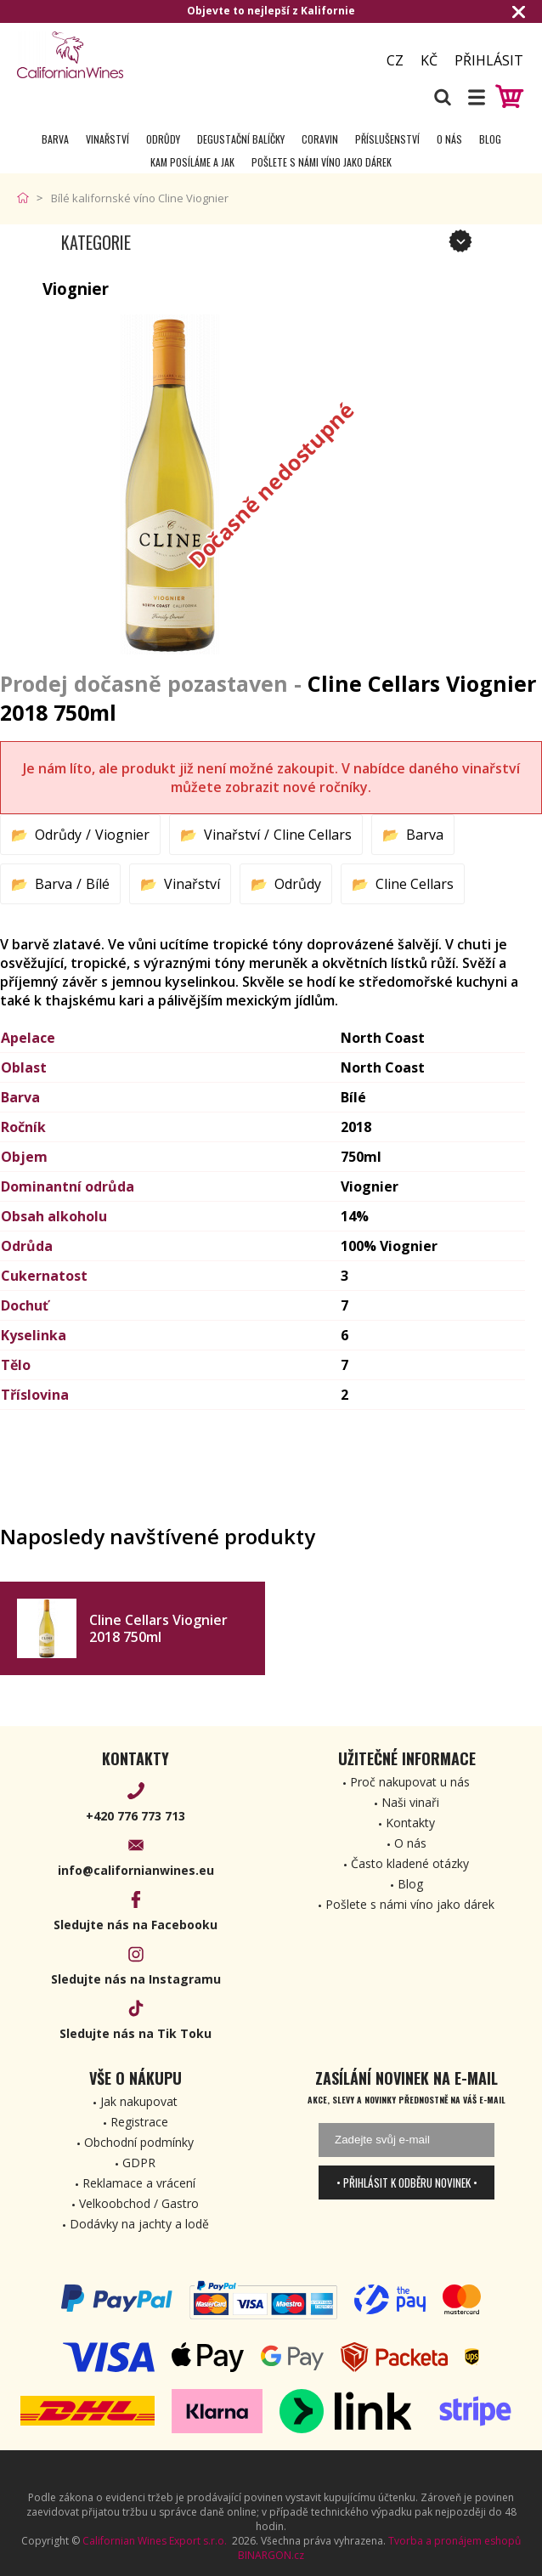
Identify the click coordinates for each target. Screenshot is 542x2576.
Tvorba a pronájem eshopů (454, 2541)
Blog (490, 139)
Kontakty (410, 1823)
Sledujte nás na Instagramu (136, 1979)
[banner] (110, 54)
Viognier (122, 834)
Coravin (320, 139)
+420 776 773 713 (135, 1816)
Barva (55, 139)
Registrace (139, 2122)
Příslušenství (387, 139)
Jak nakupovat (139, 2101)
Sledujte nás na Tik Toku (135, 2033)
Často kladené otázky (410, 1863)
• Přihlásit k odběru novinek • (406, 2182)
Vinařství (107, 139)
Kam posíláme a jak (192, 162)
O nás (449, 139)
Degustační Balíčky (241, 139)
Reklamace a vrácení (138, 2183)
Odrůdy (163, 139)
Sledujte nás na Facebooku (135, 1924)
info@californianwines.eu (136, 1870)
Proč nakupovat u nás (410, 1782)
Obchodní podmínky (139, 2142)
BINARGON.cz (271, 2555)
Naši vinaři (410, 1802)
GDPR (138, 2162)
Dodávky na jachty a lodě (139, 2224)
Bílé (98, 884)
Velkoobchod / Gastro (139, 2203)
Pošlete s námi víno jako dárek (321, 162)
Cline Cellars (313, 834)
